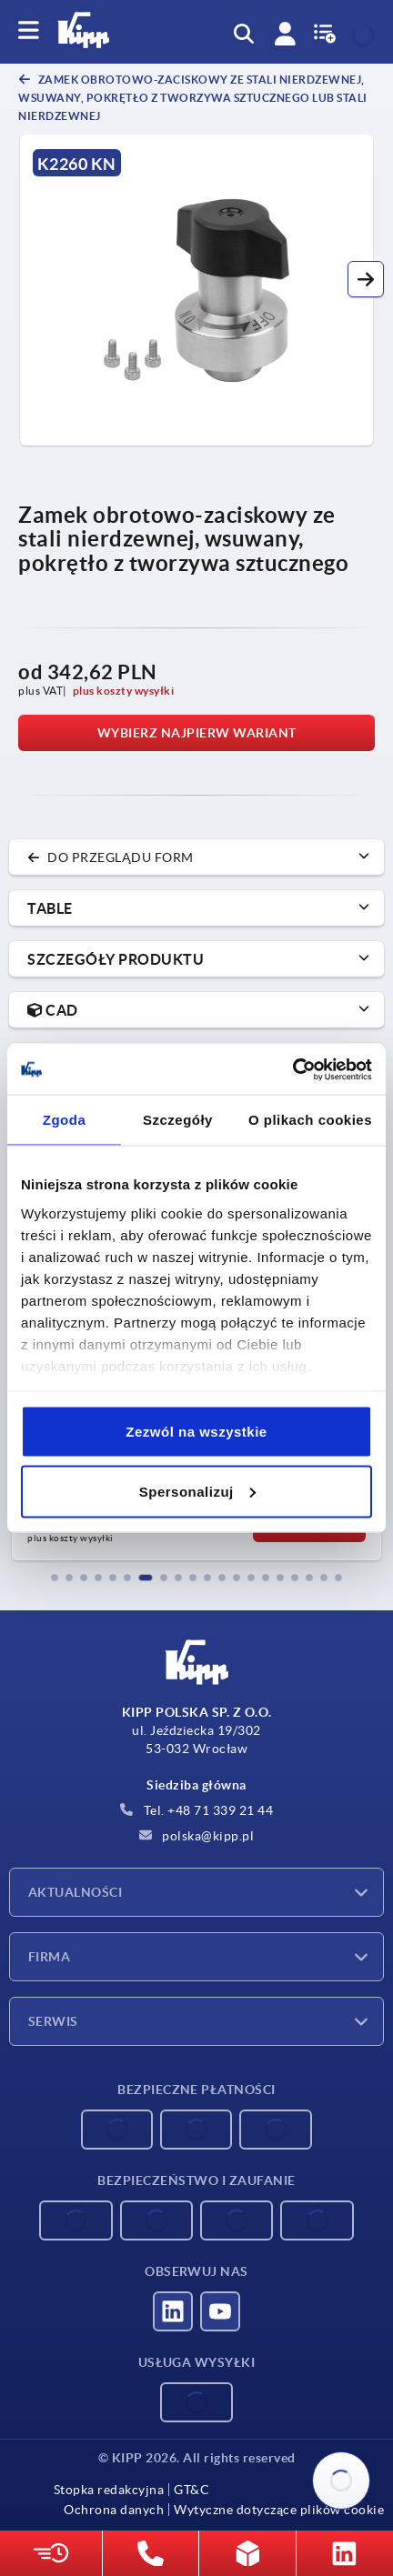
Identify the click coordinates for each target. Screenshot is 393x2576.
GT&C (191, 2489)
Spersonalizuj (197, 1490)
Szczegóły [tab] (178, 1120)
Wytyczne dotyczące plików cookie (279, 2509)
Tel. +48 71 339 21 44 (196, 1810)
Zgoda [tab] (64, 1120)
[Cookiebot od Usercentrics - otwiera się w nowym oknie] (292, 1069)
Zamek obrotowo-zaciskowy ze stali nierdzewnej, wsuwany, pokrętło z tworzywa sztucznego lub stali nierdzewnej (193, 98)
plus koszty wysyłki (124, 691)
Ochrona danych (114, 2509)
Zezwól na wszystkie (196, 1431)
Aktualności (75, 1892)
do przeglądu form (110, 857)
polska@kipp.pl (197, 1836)
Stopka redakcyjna (109, 2489)
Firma (49, 1957)
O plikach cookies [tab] (310, 1120)
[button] (366, 279)
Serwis (53, 2021)
